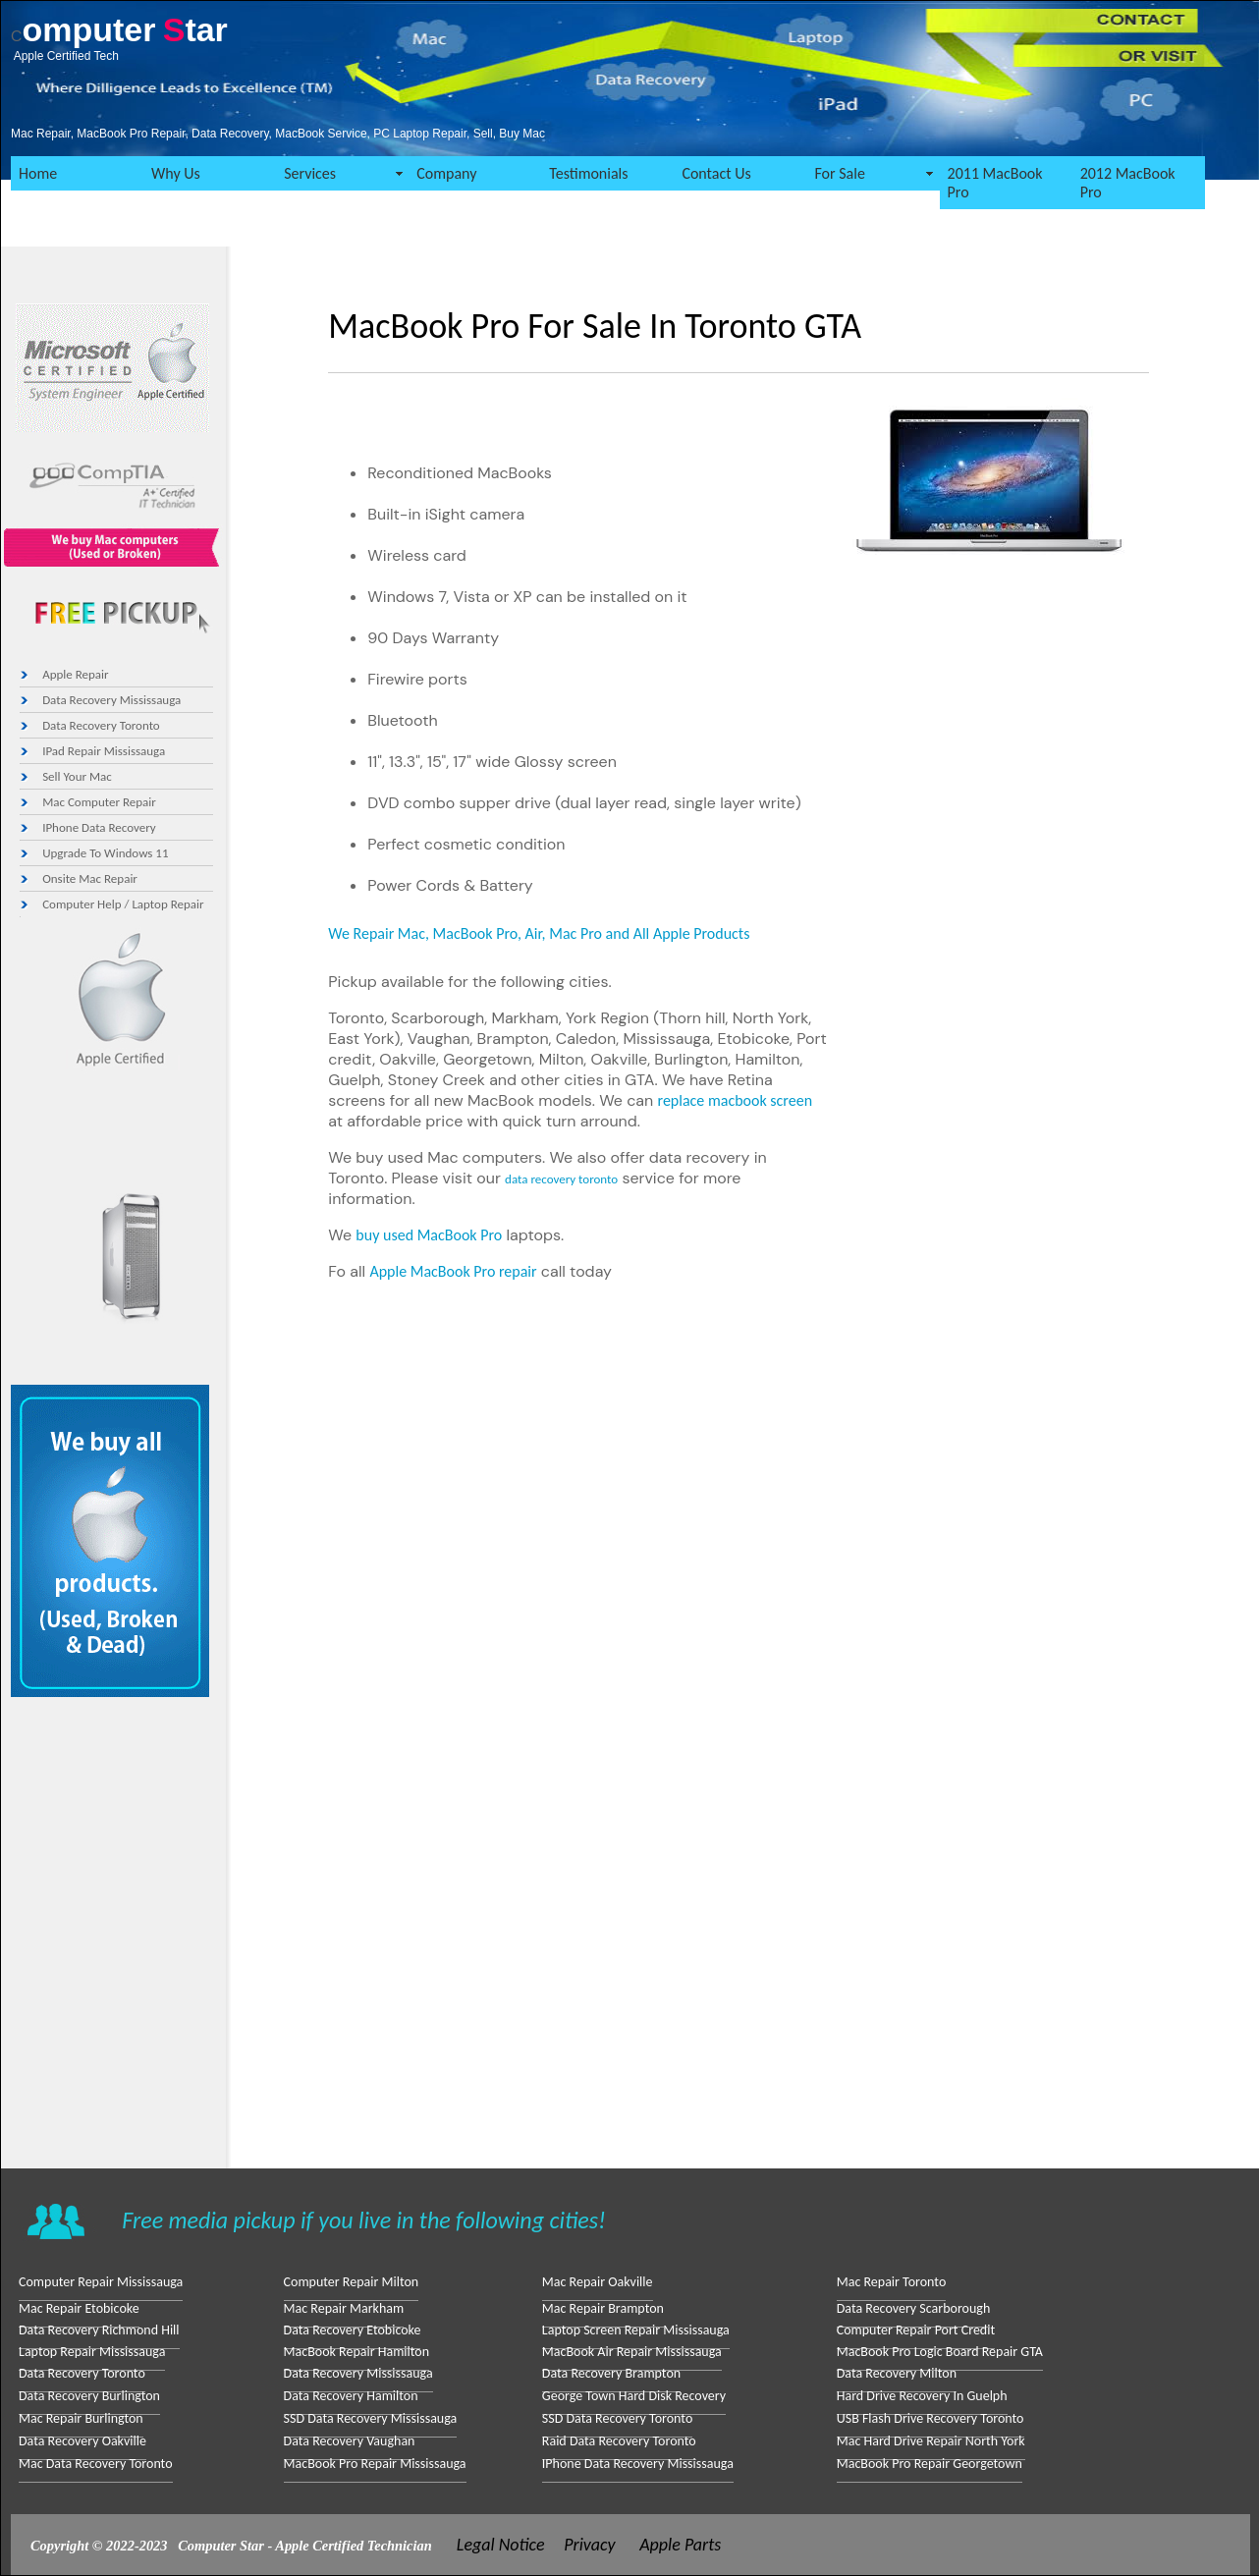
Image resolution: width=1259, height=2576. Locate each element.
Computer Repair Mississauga (101, 2282)
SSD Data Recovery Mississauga (371, 2418)
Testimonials (588, 173)
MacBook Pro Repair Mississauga (375, 2463)
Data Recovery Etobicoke (352, 2330)
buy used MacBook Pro (429, 1235)
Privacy (589, 2544)
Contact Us (716, 173)
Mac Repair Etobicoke (79, 2308)
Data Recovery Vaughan (349, 2441)
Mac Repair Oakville (597, 2282)
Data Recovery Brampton (611, 2373)
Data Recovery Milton (897, 2373)
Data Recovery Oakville (82, 2441)
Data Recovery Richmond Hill (99, 2330)
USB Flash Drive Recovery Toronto (930, 2418)
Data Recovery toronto (101, 725)
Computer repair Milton (351, 2282)
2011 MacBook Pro (995, 182)
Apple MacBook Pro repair (452, 1271)
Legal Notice (501, 2544)
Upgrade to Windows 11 (105, 853)
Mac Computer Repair (99, 802)
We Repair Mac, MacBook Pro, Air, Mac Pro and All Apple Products (538, 933)
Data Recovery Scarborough (914, 2308)
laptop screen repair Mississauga (636, 2330)
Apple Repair (75, 674)
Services (310, 173)
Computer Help (81, 904)
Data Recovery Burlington (89, 2395)
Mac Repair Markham (344, 2308)
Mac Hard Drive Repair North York (931, 2441)
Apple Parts (680, 2544)
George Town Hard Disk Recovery (634, 2395)
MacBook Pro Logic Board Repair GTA (940, 2351)
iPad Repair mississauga (103, 750)
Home (38, 173)
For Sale (839, 173)
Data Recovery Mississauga (111, 699)
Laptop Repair (167, 904)
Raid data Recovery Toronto (619, 2441)
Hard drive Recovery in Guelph (922, 2395)
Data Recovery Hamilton (351, 2395)
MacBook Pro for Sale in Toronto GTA (594, 326)
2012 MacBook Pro (1128, 182)
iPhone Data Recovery (99, 827)
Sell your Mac (77, 776)
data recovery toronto (561, 1179)
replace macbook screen (735, 1100)
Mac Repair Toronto (892, 2282)
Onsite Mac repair (89, 878)
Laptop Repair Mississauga (92, 2351)
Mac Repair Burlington (81, 2418)
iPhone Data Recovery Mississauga (638, 2463)
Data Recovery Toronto (82, 2373)
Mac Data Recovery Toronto (96, 2463)
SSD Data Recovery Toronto (617, 2418)
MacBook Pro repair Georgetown (929, 2463)
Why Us (175, 173)
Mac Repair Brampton (603, 2308)
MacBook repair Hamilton (356, 2351)
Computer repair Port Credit (916, 2330)
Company (446, 173)
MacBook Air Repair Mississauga (632, 2351)
